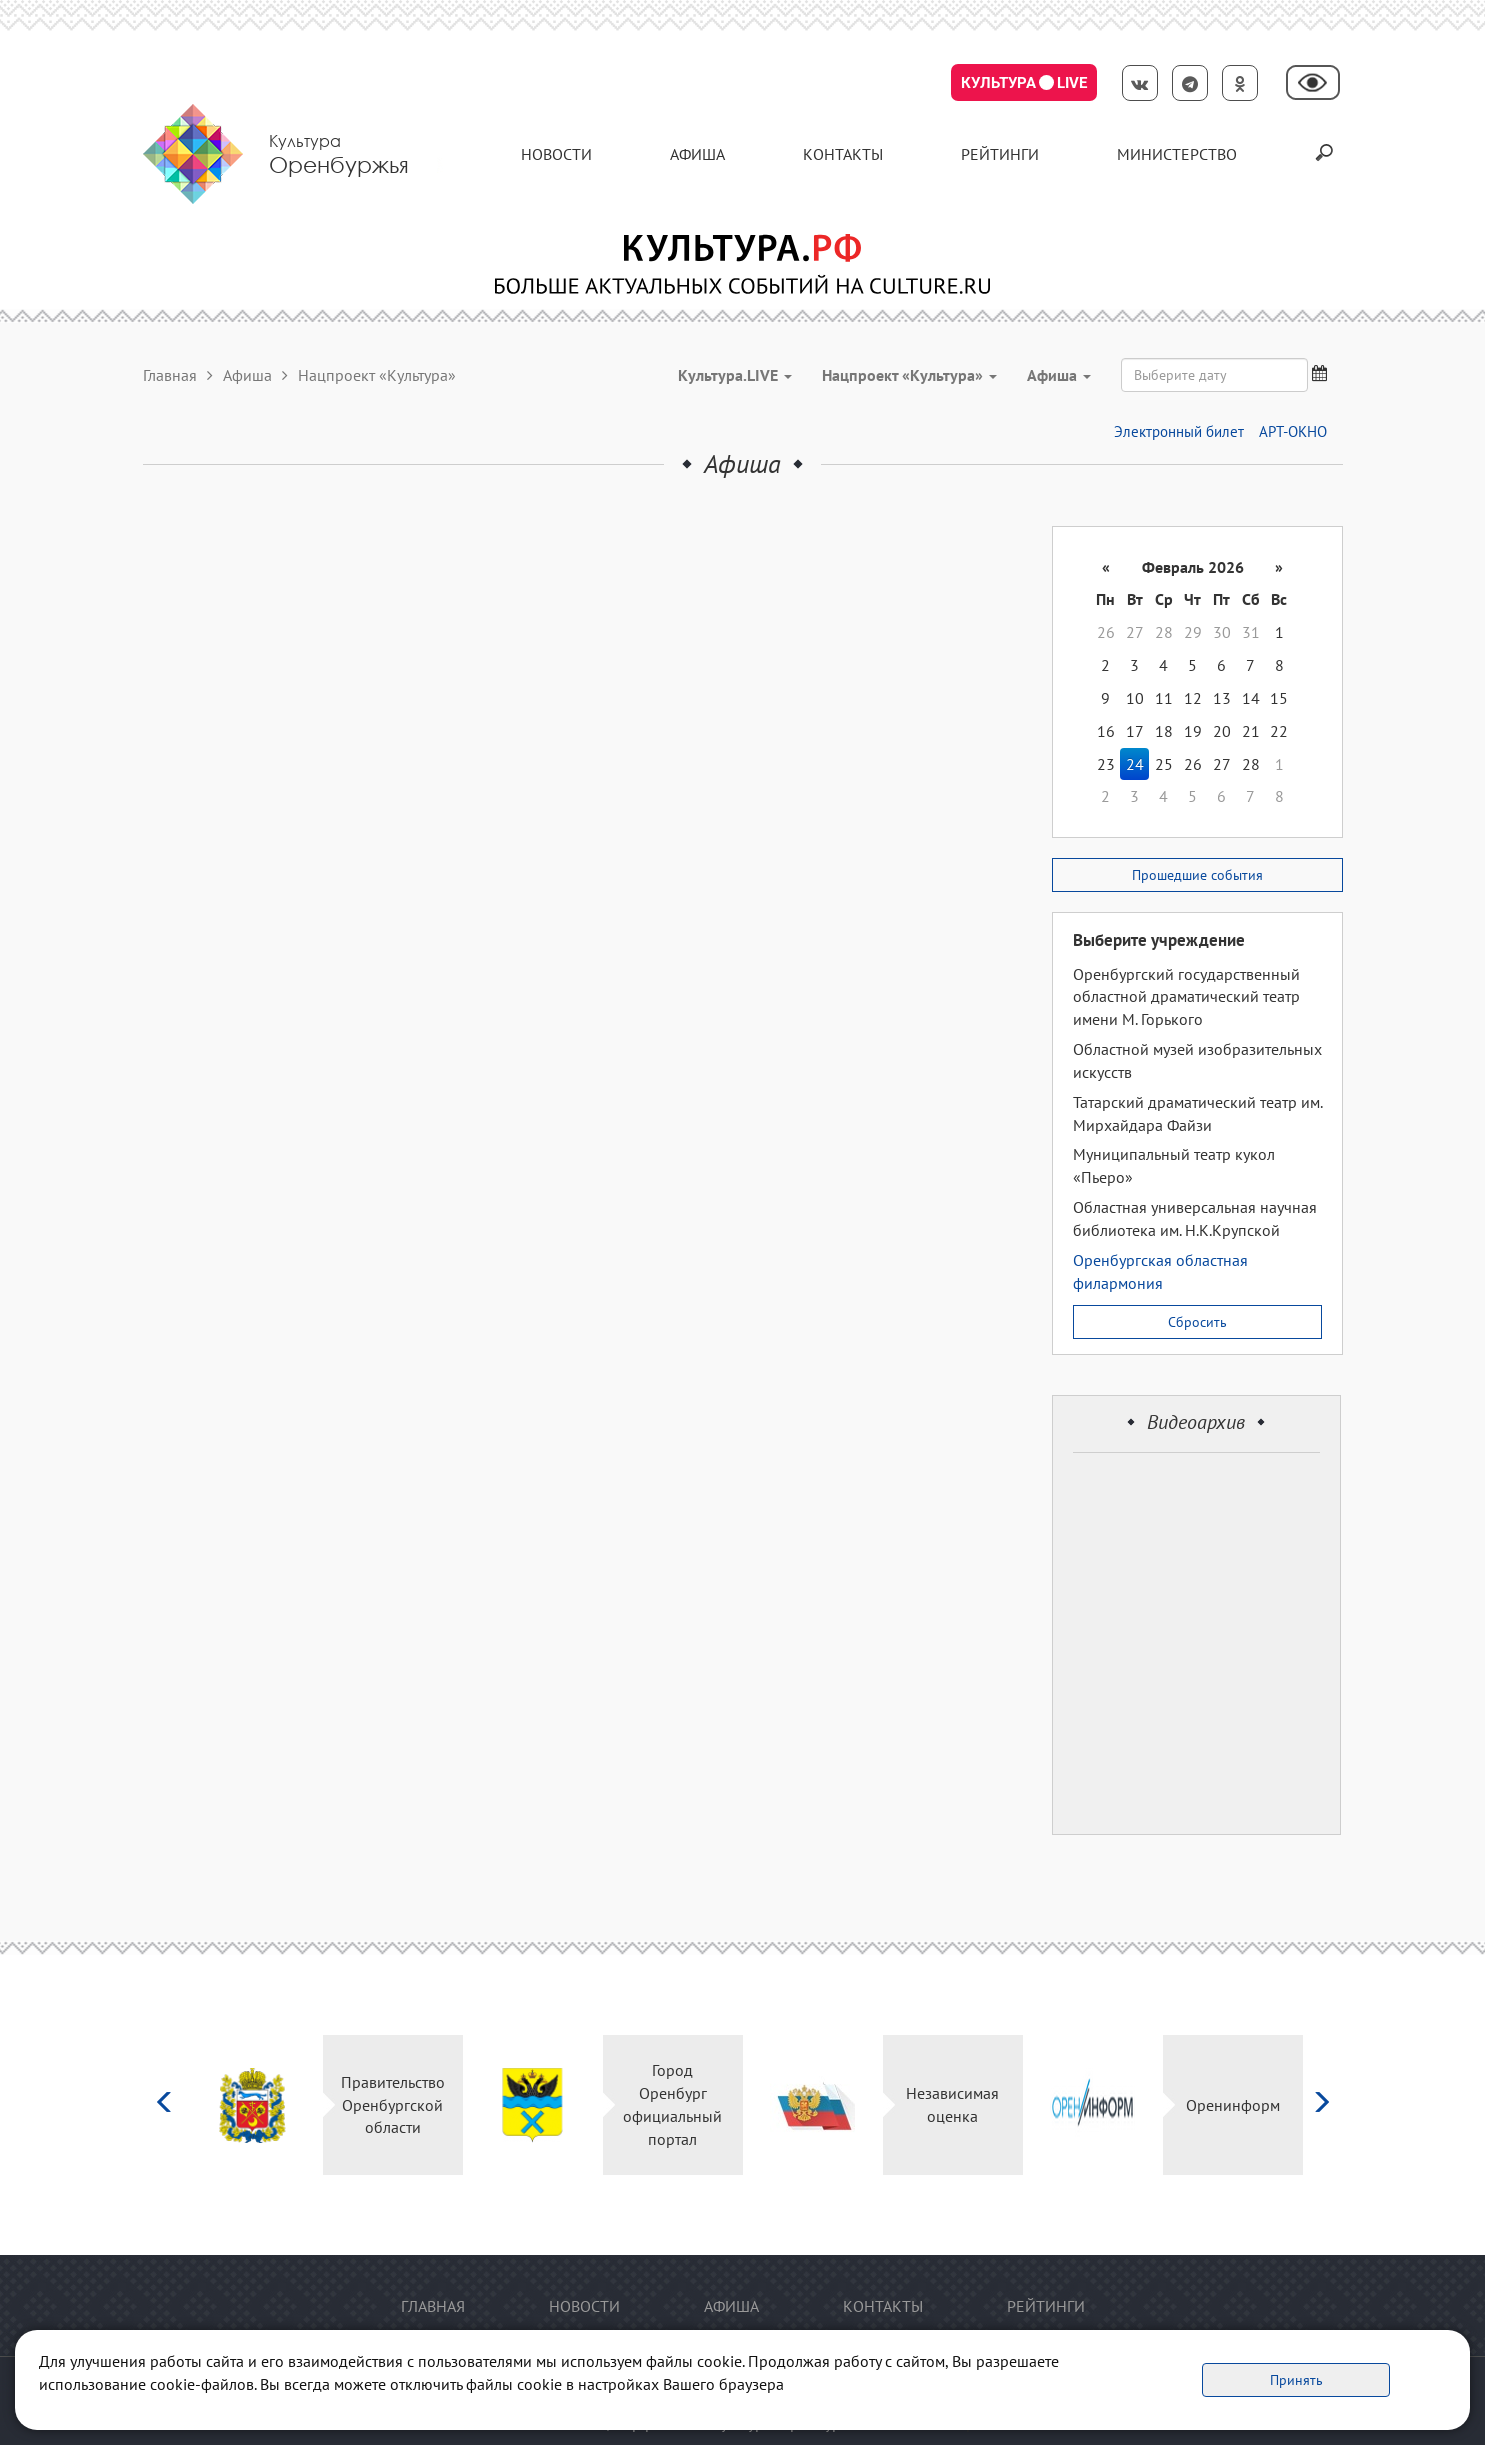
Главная (170, 375)
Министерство (1177, 154)
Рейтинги (1000, 154)
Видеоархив (1196, 1422)
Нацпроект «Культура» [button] (909, 375)
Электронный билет (1179, 431)
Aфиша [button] (1059, 375)
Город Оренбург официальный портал (672, 2104)
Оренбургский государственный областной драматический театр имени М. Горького (1186, 997)
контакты (843, 154)
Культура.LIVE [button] (735, 375)
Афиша (697, 154)
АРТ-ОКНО (1293, 431)
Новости (556, 154)
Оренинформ (1233, 2105)
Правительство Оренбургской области (393, 2105)
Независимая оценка (952, 2104)
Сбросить (1197, 1322)
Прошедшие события (1197, 875)
